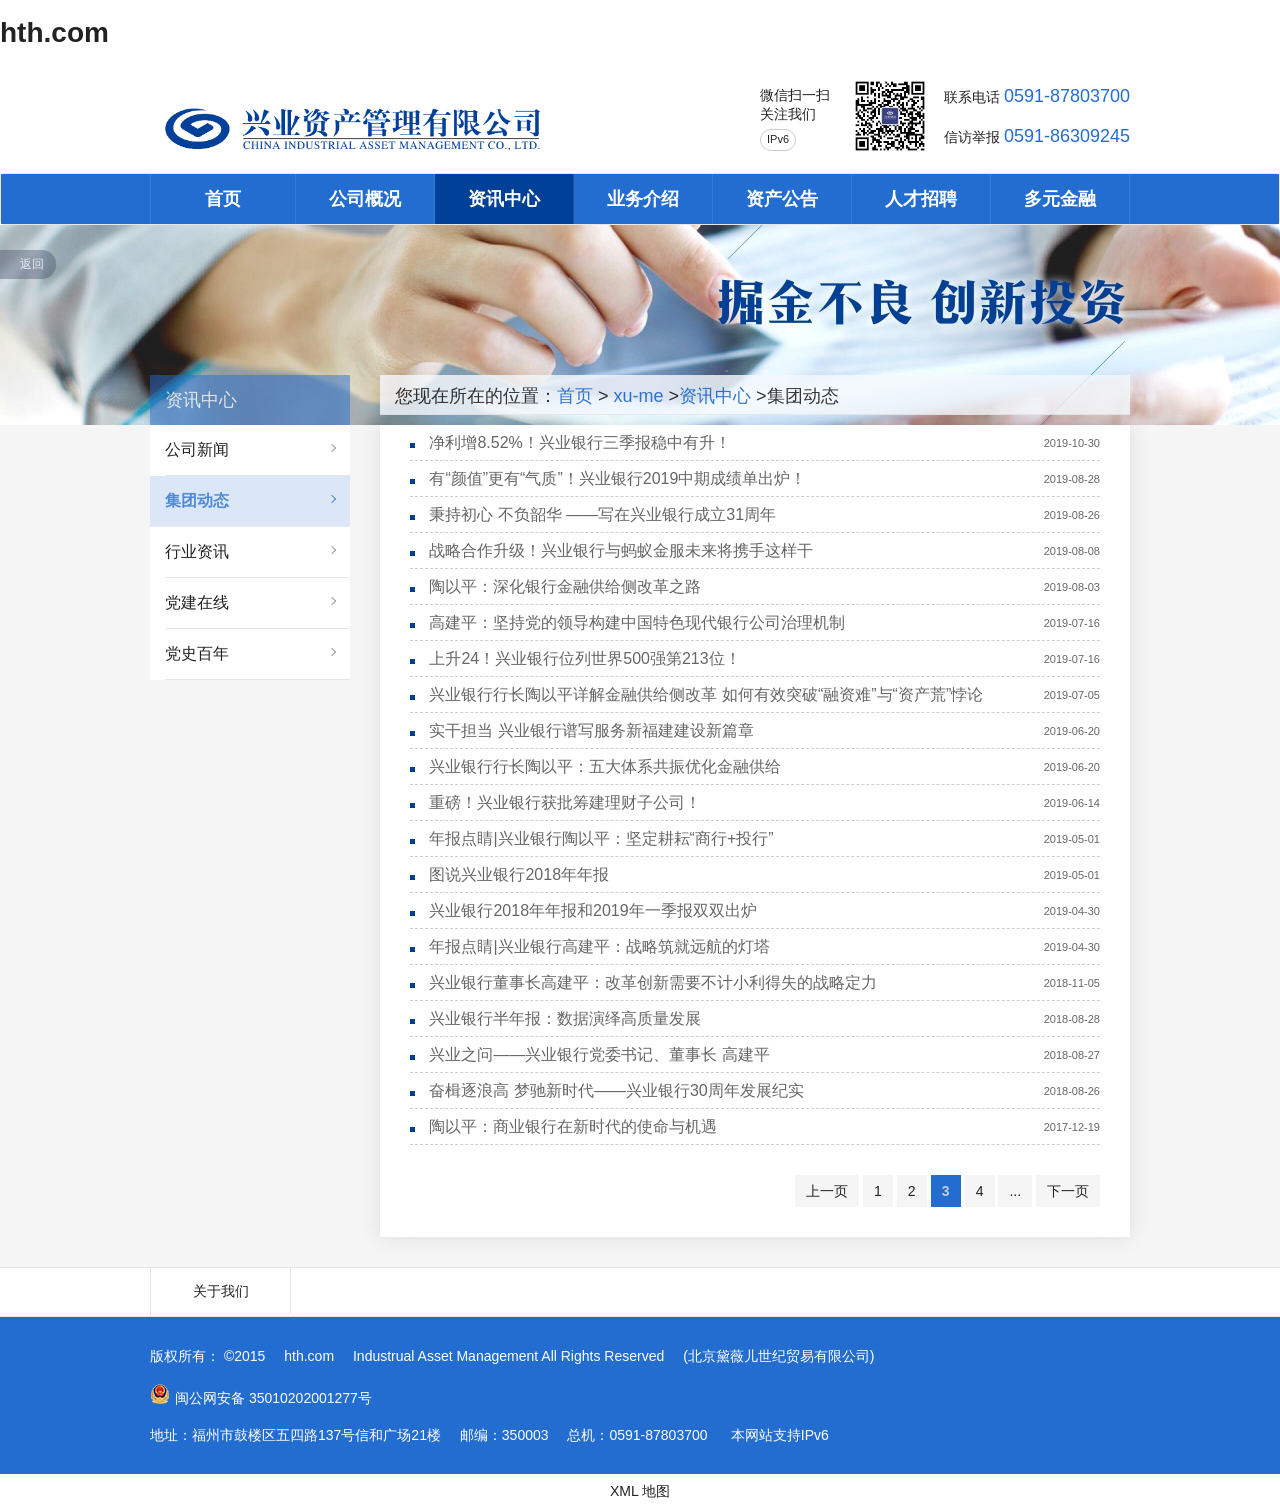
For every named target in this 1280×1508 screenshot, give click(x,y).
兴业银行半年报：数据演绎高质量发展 (565, 1018)
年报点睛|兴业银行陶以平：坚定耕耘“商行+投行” (601, 838)
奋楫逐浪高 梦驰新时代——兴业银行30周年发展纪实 (616, 1090)
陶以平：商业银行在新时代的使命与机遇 (573, 1126)
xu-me (639, 396)
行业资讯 (197, 551)
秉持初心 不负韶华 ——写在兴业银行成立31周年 (602, 514)
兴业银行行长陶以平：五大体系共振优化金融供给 (605, 766)
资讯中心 (504, 199)
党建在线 (197, 602)
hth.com (54, 32)
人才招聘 (921, 199)
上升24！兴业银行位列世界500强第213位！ (584, 658)
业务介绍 (643, 199)
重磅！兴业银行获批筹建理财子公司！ (565, 802)
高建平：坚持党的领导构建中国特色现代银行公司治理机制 (637, 622)
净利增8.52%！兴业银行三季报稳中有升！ (579, 442)
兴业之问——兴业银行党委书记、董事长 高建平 (599, 1054)
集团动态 (197, 500)
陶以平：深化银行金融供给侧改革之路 (565, 586)
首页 (223, 199)
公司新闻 (197, 449)
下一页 (1068, 1191)
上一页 (827, 1191)
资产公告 (782, 199)
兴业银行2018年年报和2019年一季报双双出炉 (592, 910)
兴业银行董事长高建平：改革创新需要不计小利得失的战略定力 (653, 982)
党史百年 (197, 653)
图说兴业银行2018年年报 (519, 874)
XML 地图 (640, 1491)
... (1015, 1191)
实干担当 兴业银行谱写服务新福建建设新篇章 (591, 730)
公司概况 (365, 199)
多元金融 (1060, 199)
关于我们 (221, 1291)
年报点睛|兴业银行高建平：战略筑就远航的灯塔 (599, 946)
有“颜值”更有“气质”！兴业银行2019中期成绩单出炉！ (617, 478)
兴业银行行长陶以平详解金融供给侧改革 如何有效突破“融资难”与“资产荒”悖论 (706, 694)
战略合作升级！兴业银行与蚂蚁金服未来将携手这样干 (621, 550)
